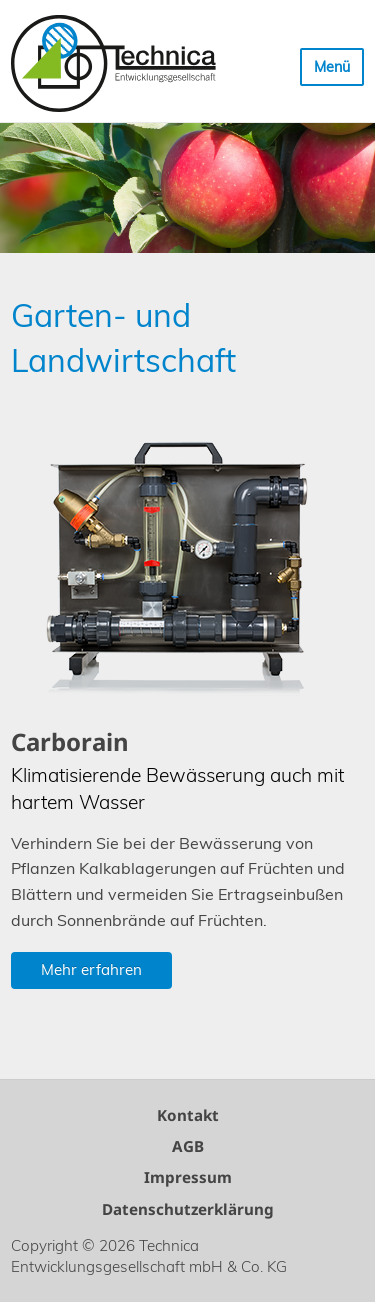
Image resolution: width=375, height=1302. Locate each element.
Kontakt (188, 1115)
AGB (188, 1146)
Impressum (188, 1177)
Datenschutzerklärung (188, 1209)
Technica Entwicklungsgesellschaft (113, 63)
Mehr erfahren (91, 969)
